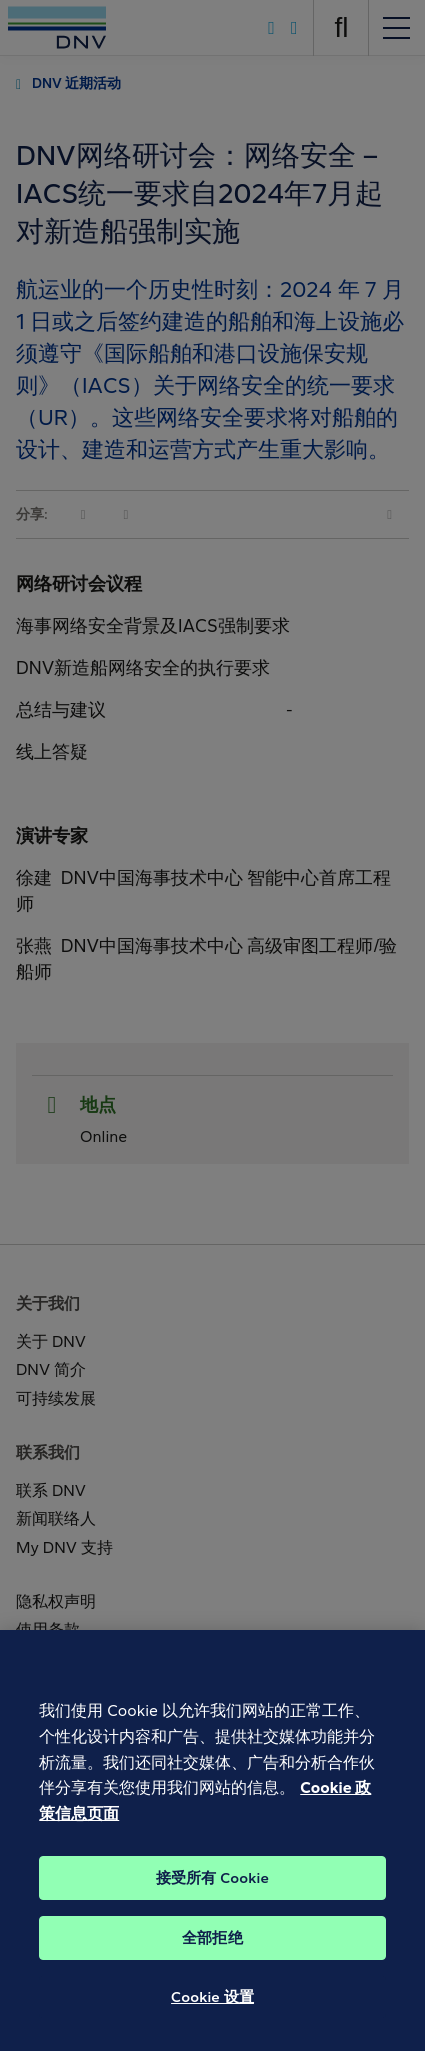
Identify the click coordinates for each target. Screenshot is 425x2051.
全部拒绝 (212, 1950)
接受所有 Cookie (212, 1890)
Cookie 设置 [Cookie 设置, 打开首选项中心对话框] (212, 2009)
